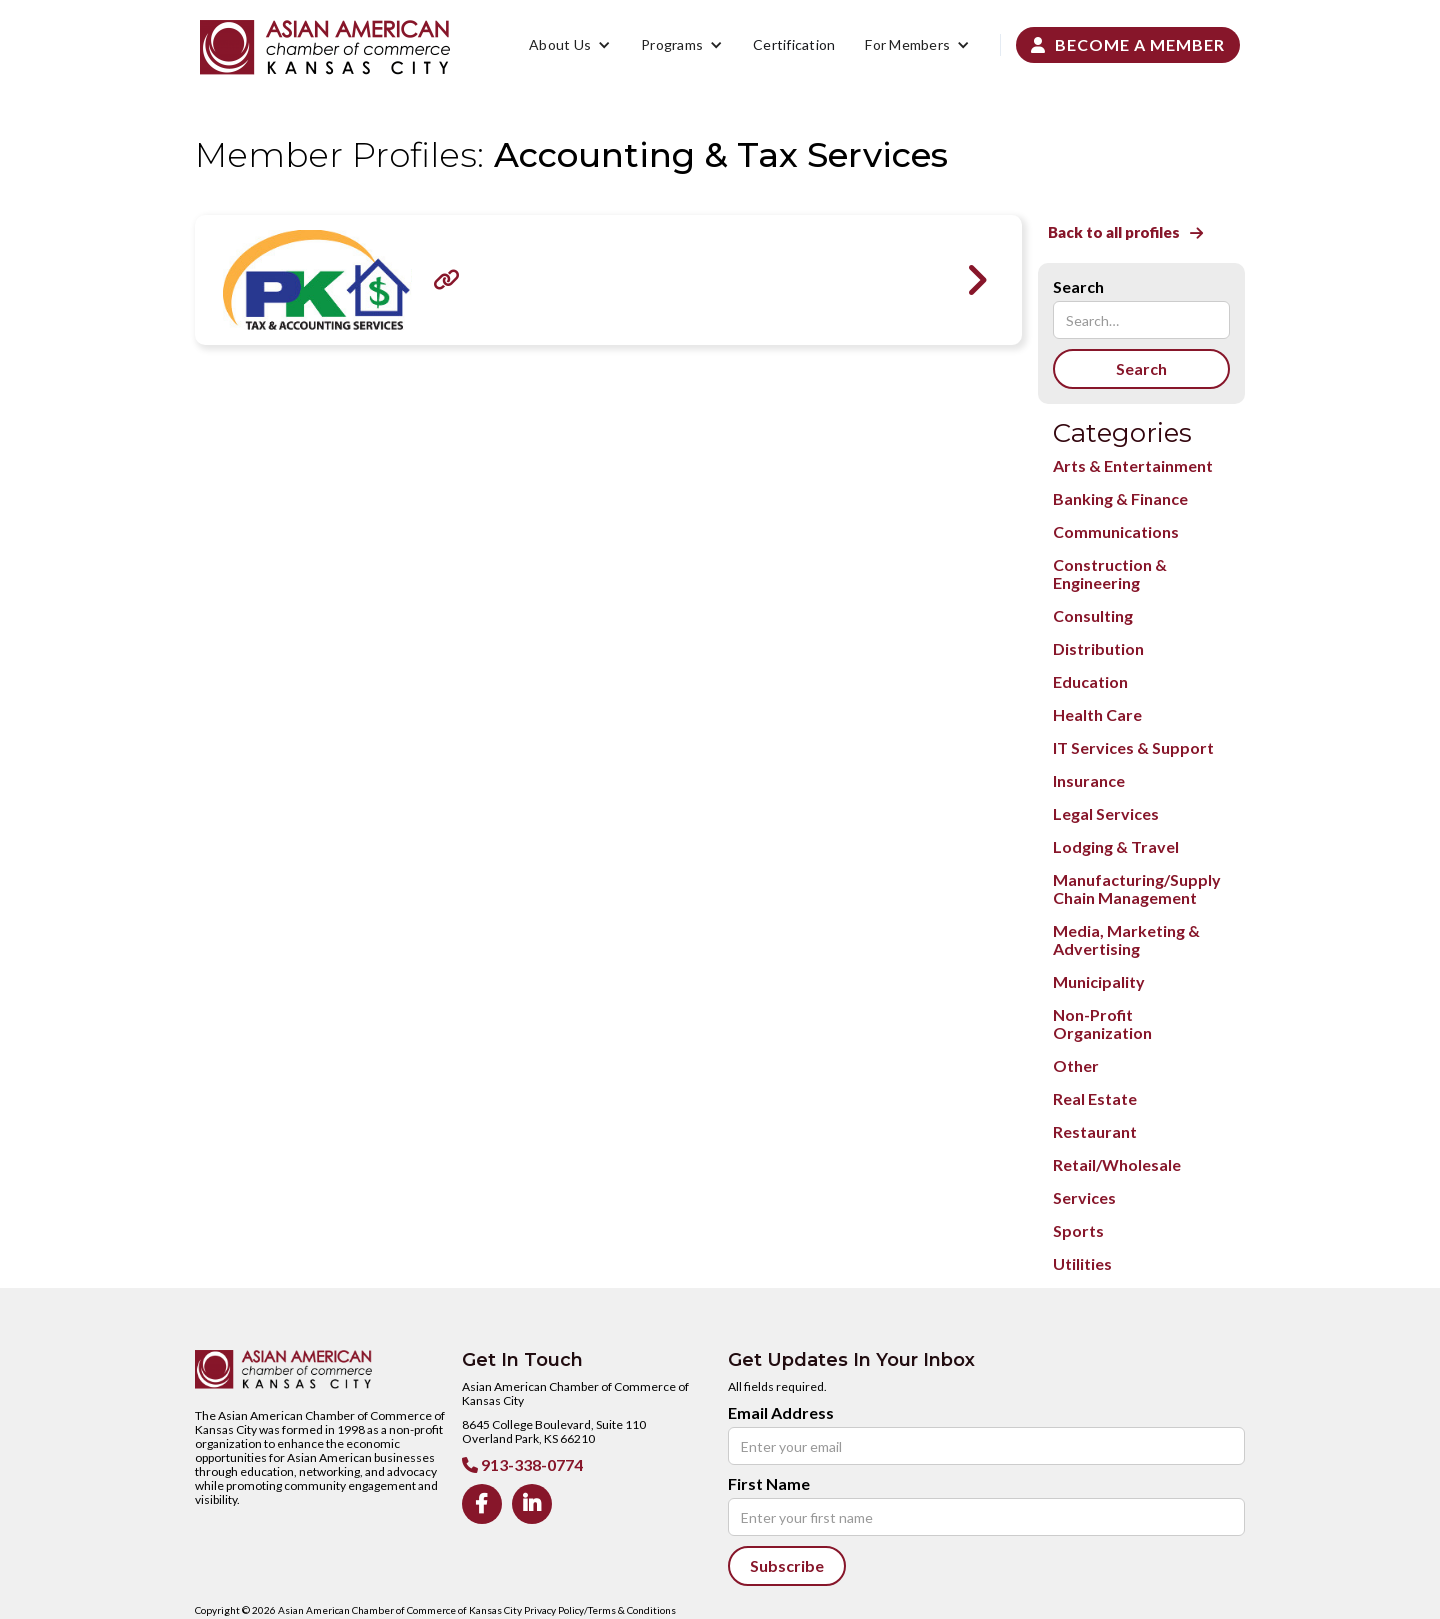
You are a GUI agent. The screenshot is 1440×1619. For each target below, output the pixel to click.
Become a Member (1128, 44)
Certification (794, 44)
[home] (325, 47)
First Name (769, 1484)
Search (1078, 287)
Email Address (781, 1413)
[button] (570, 45)
